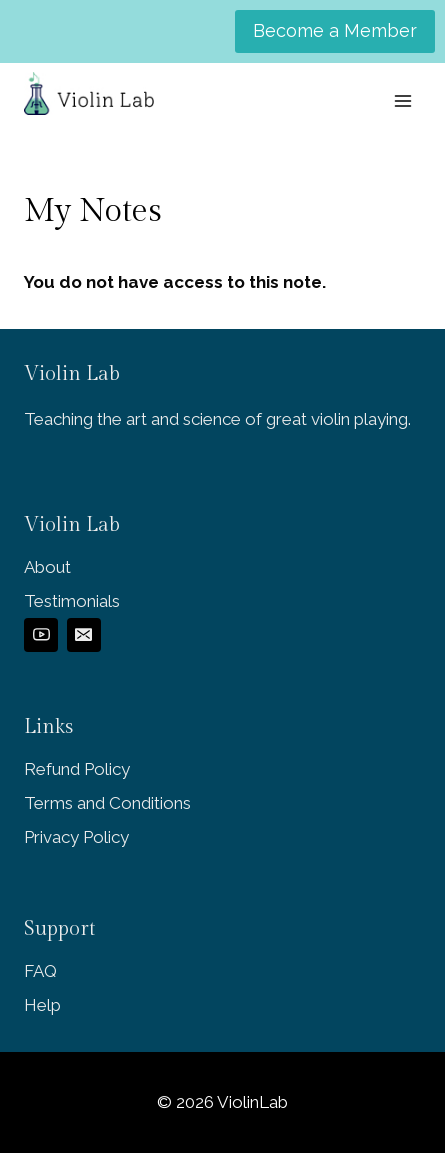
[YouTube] (41, 635)
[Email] (84, 635)
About (47, 567)
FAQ (40, 971)
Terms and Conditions (107, 803)
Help (42, 1005)
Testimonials (72, 601)
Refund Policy (77, 769)
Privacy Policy (76, 837)
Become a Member (335, 30)
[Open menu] (402, 100)
